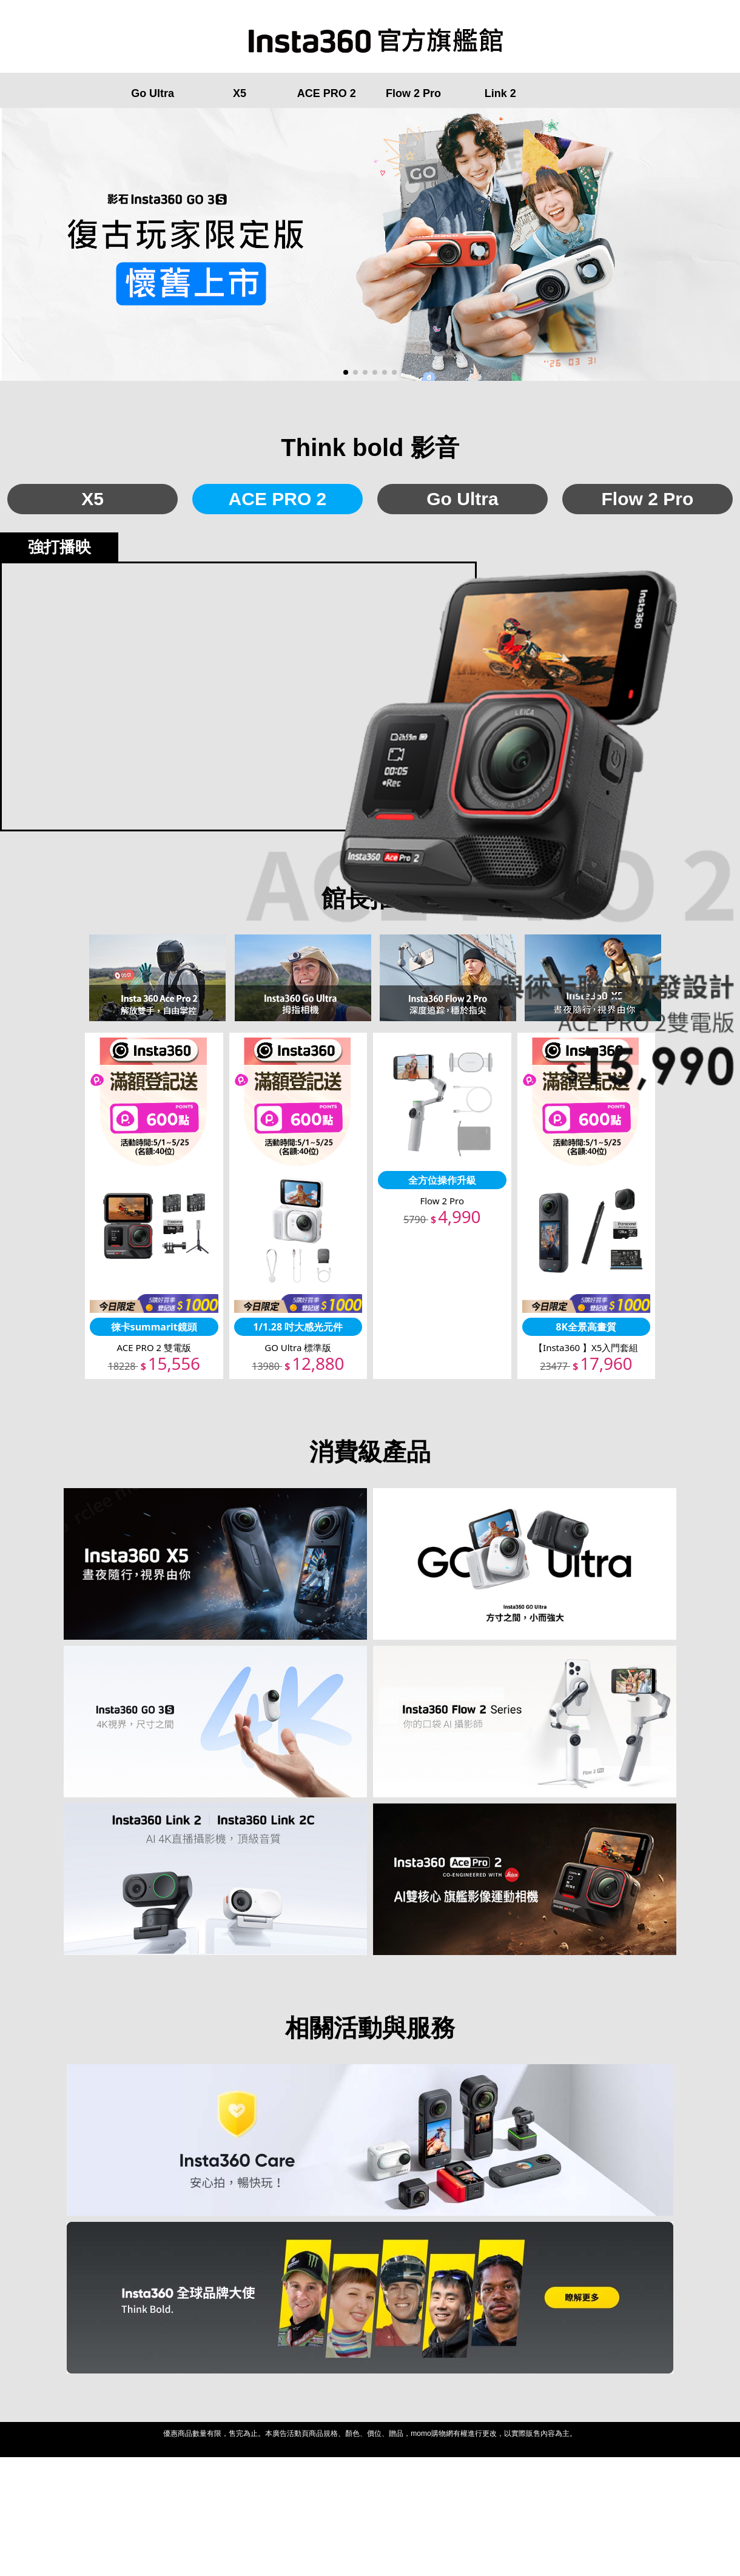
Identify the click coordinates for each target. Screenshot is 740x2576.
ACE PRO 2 (326, 93)
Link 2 (500, 93)
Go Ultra (152, 93)
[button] (345, 372)
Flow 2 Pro (413, 93)
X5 (239, 93)
